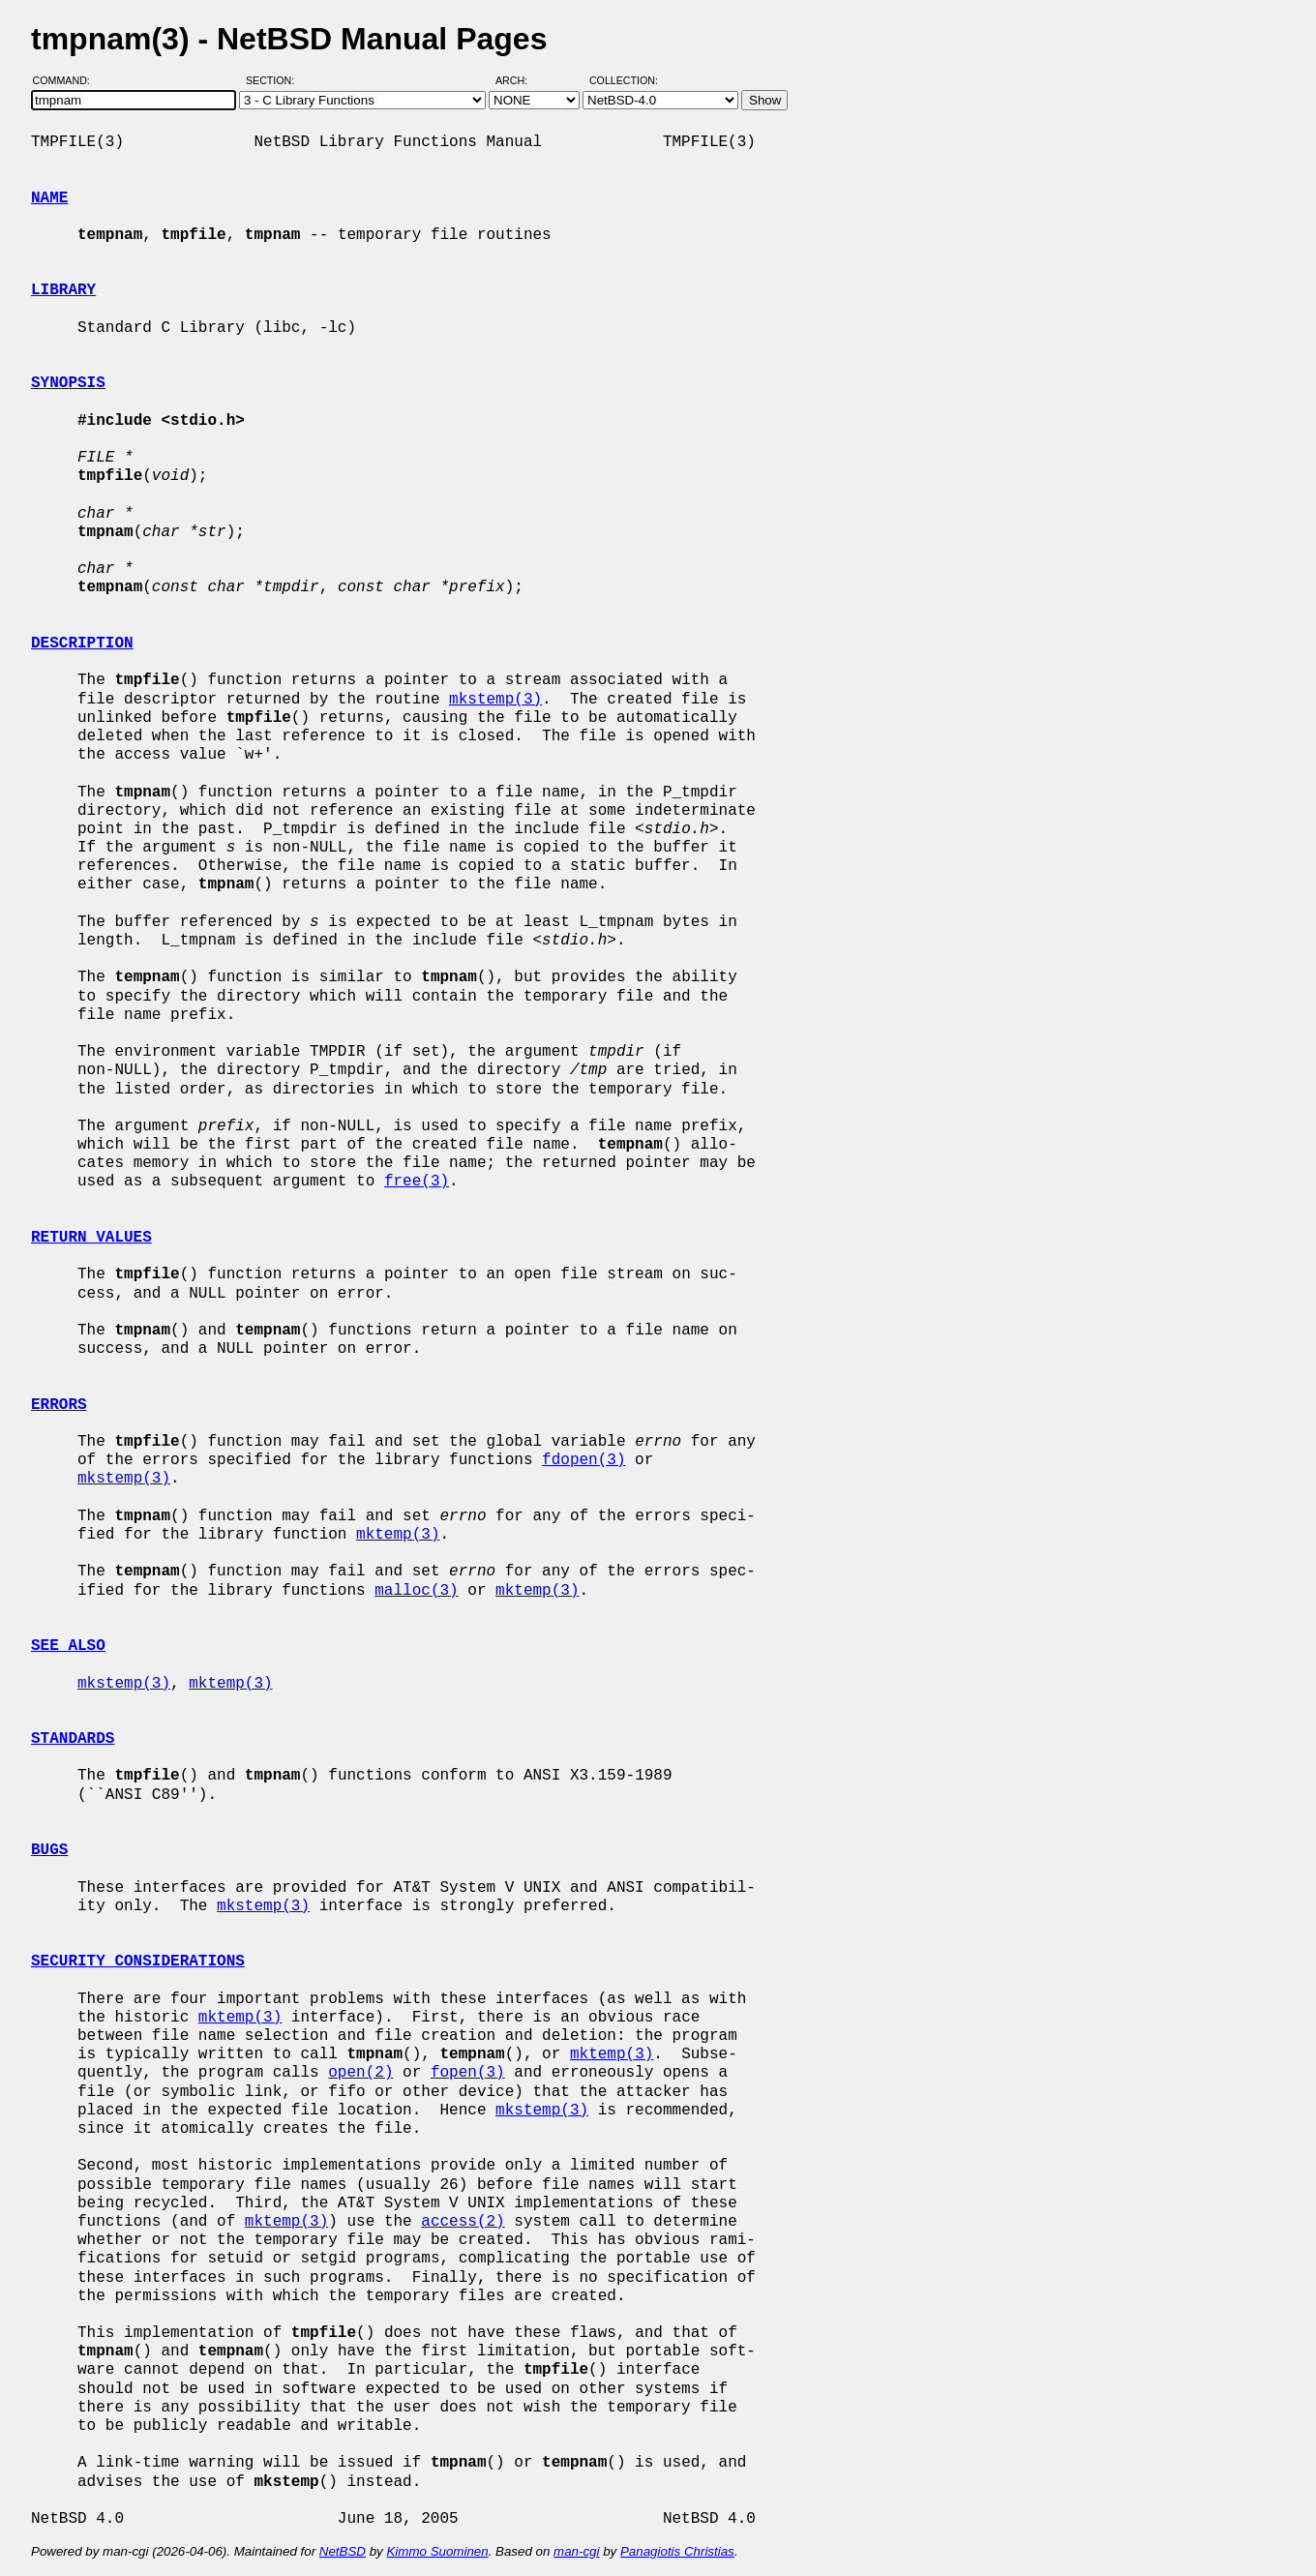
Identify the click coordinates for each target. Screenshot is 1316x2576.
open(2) (360, 2072)
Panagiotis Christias (677, 2551)
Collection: (623, 80)
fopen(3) (468, 2072)
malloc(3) (416, 1591)
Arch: (520, 80)
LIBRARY (63, 290)
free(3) (416, 1181)
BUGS (49, 1850)
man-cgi (576, 2551)
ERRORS (59, 1405)
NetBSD (342, 2551)
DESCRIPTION (82, 643)
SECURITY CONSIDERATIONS (138, 1961)
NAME (49, 198)
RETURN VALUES (91, 1237)
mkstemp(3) (495, 699)
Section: (274, 80)
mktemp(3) (397, 1534)
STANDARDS (72, 1739)
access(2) (462, 2221)
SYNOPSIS (68, 383)
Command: (67, 80)
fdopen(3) (583, 1460)
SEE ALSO (68, 1646)
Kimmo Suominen (437, 2551)
